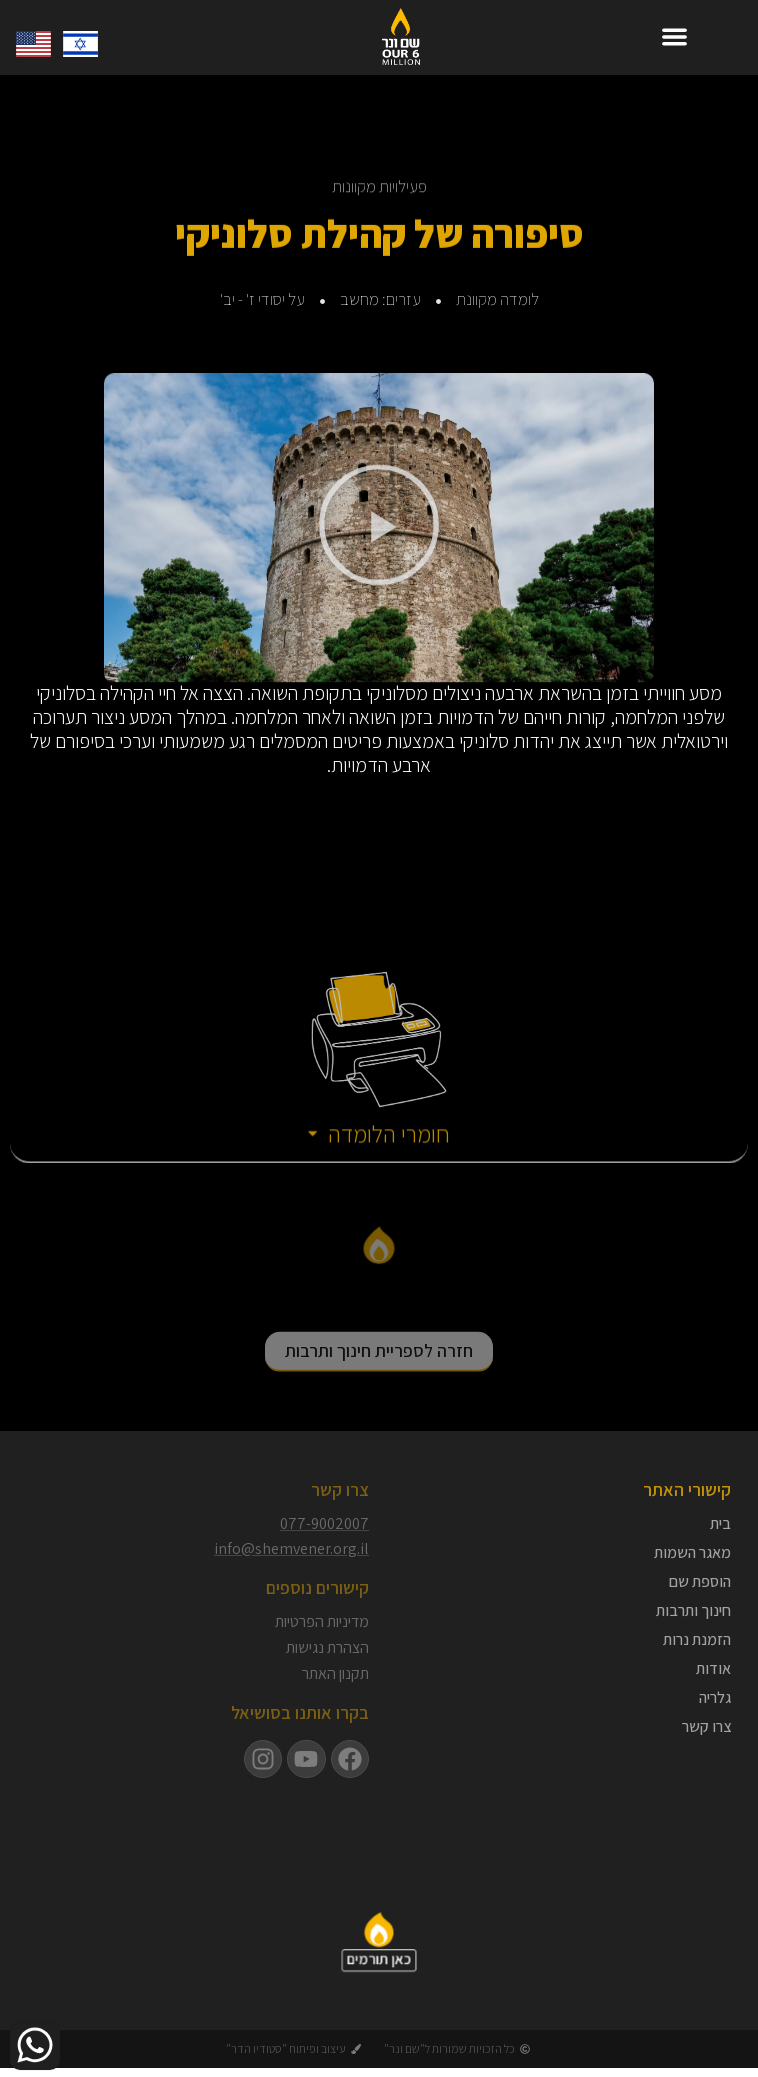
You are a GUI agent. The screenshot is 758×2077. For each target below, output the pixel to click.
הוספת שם (700, 1582)
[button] (674, 36)
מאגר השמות (692, 1553)
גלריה (715, 1698)
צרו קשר (706, 1727)
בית (720, 1524)
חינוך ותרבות (693, 1611)
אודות (713, 1669)
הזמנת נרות (697, 1640)
